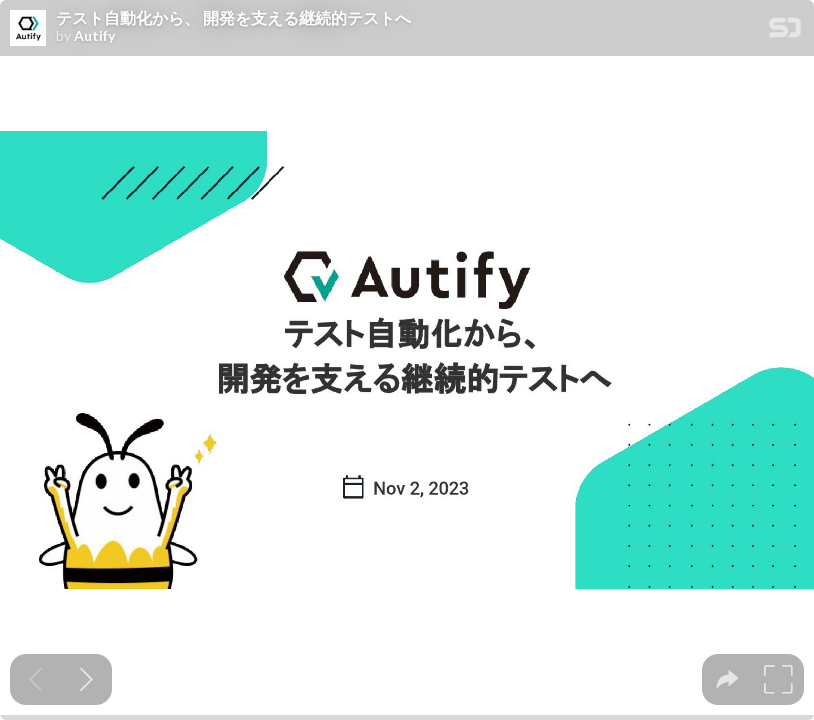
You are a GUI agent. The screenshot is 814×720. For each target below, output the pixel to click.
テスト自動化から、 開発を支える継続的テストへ (233, 18)
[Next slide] (86, 679)
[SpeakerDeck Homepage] (785, 31)
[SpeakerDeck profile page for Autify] (28, 29)
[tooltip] (727, 679)
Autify (94, 36)
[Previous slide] (35, 679)
